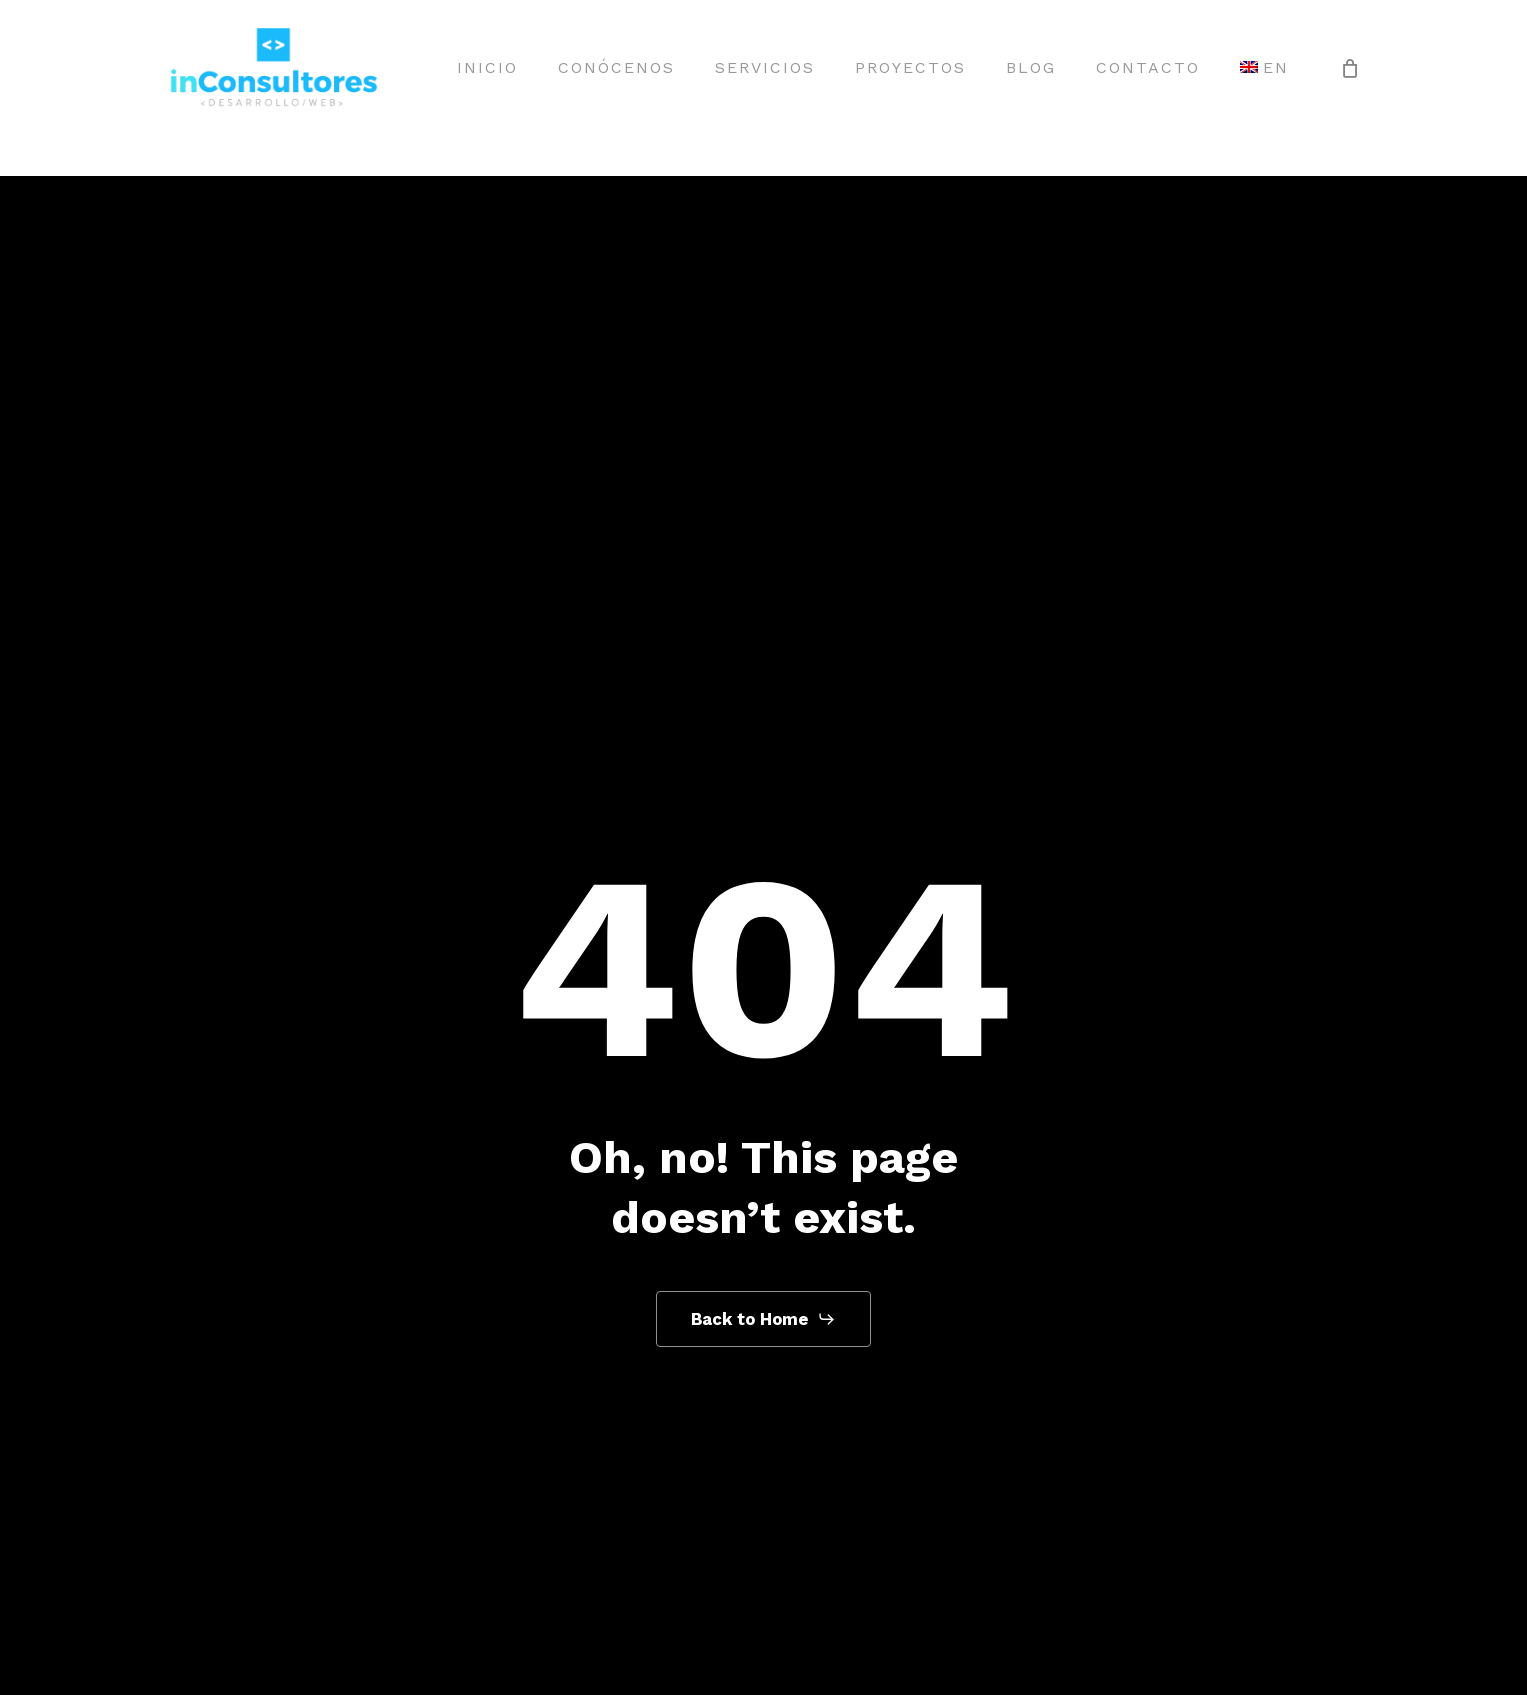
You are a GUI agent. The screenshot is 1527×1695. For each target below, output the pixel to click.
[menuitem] (1264, 68)
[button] (763, 1319)
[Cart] (1350, 68)
